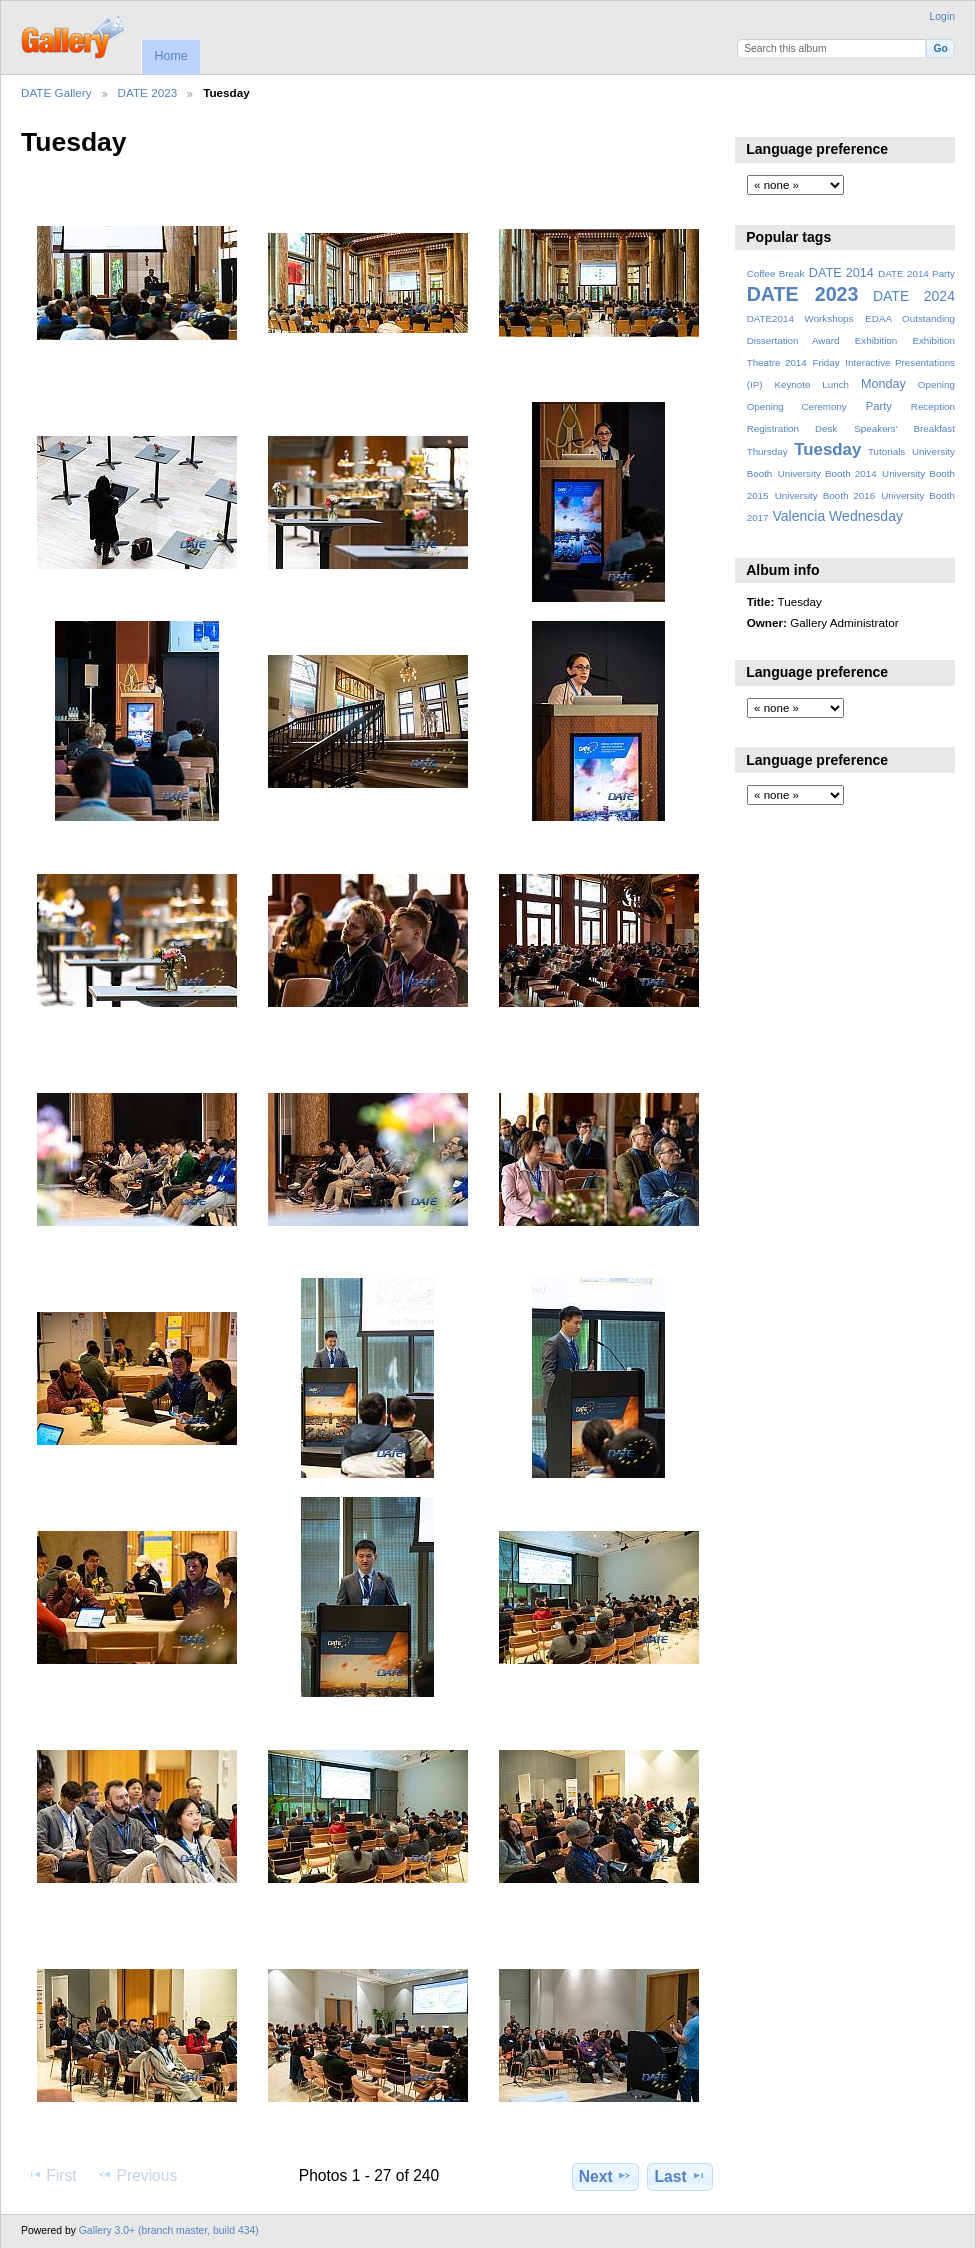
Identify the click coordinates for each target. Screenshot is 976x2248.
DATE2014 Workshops (800, 318)
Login (942, 16)
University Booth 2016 (825, 495)
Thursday (767, 451)
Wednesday (866, 516)
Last (680, 2176)
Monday (883, 384)
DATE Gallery (56, 92)
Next (605, 2176)
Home (170, 56)
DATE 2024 (914, 296)
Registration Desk (792, 428)
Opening (936, 384)
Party (879, 406)
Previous (137, 2175)
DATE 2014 (841, 273)
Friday (825, 362)
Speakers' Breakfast (904, 428)
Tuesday (827, 449)
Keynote (792, 384)
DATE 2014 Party (916, 273)
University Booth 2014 (827, 473)
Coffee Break (776, 273)
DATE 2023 (148, 92)
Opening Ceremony (797, 406)
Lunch (835, 384)
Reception (933, 406)
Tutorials (886, 451)
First (51, 2175)
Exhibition (876, 340)
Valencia (798, 516)
